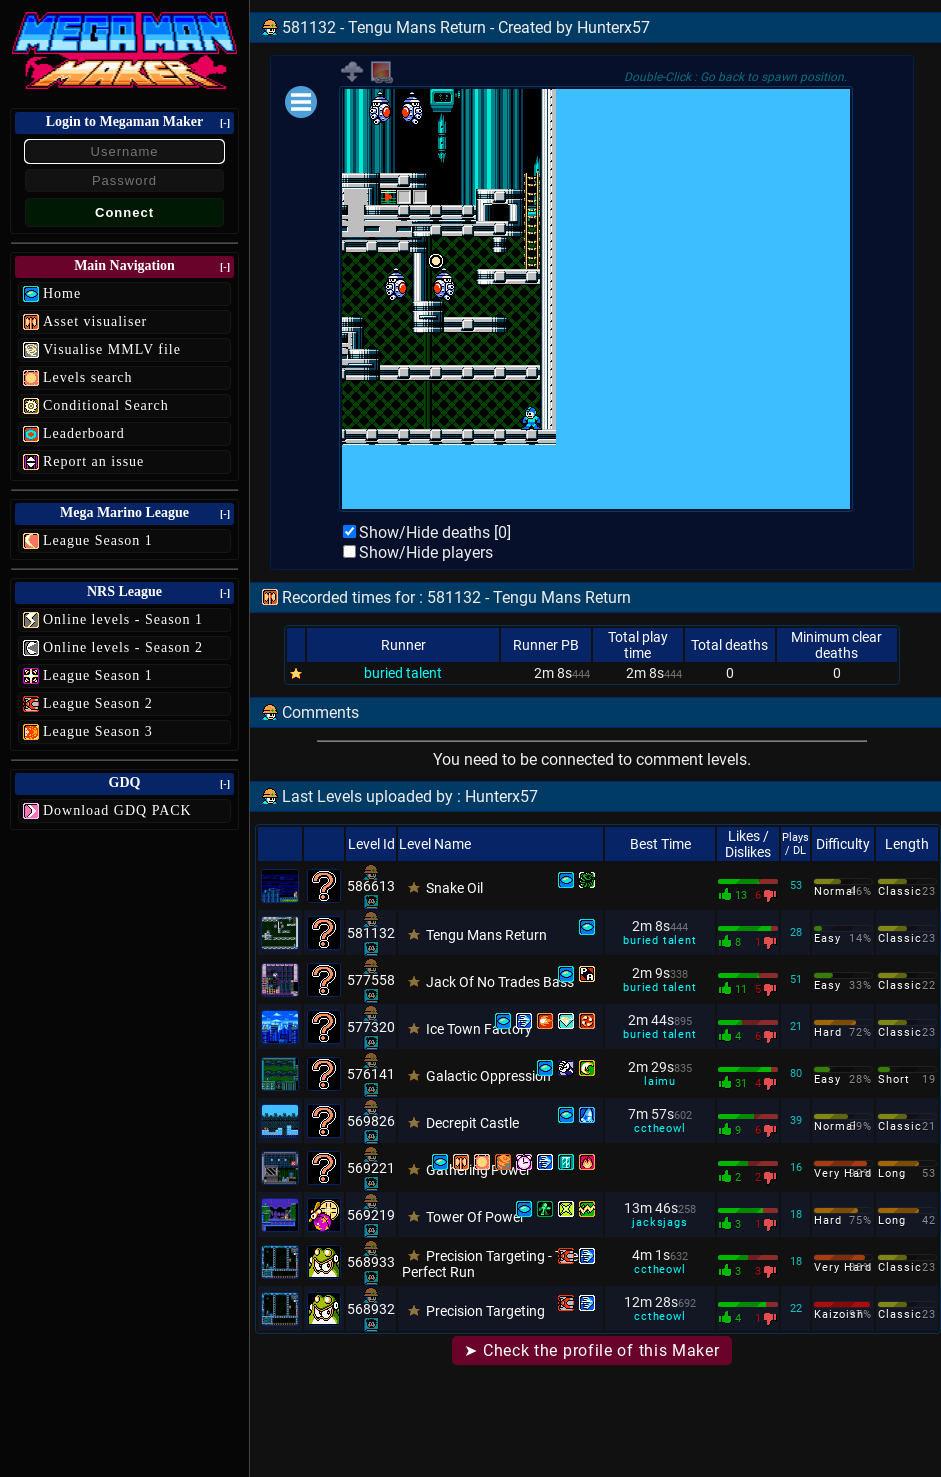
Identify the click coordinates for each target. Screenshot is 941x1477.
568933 (371, 1262)
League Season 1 (98, 540)
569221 (371, 1168)
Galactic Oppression (488, 1076)
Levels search (88, 377)
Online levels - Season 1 (123, 619)
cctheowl (659, 1128)
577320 (371, 1027)
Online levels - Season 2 (123, 647)
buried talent (403, 673)
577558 (371, 980)
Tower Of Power (475, 1217)
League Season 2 (98, 703)
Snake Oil (454, 888)
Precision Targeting (485, 1311)
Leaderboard (84, 433)
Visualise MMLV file (112, 349)
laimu (660, 1081)
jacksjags (659, 1222)
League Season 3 (98, 731)
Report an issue (93, 461)
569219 (371, 1215)
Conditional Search (106, 405)
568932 (371, 1309)
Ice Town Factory (479, 1029)
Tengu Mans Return (486, 935)
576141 (371, 1074)
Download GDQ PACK (117, 810)
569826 (371, 1121)
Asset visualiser (95, 321)
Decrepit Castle (472, 1123)
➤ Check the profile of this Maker (591, 1350)
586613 (371, 886)
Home (62, 293)
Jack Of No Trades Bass (500, 982)
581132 (371, 933)
